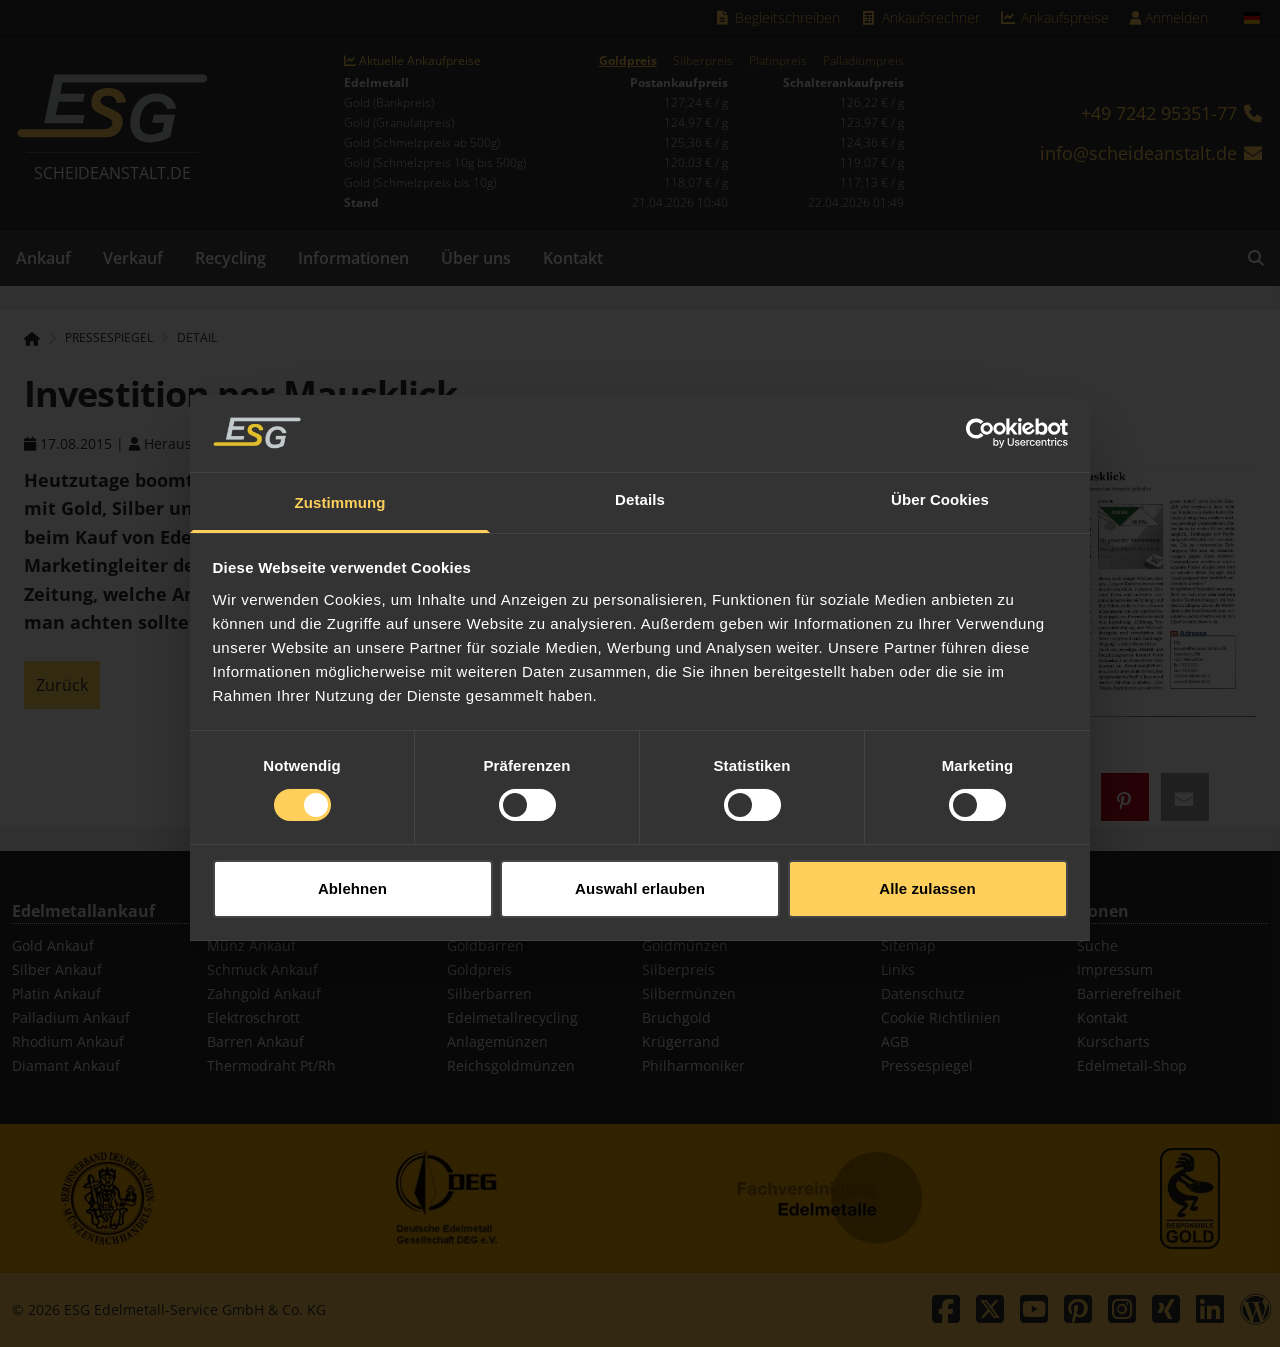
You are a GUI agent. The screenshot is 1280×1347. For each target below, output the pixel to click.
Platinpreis (778, 61)
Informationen (353, 258)
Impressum (1115, 969)
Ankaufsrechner (920, 17)
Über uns (476, 258)
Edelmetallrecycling (512, 1017)
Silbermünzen (689, 993)
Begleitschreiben (777, 17)
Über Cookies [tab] (940, 486)
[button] (1125, 797)
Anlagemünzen (497, 1041)
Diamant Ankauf (66, 1065)
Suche (1097, 945)
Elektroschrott (253, 1017)
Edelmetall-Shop (1132, 1065)
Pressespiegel (927, 1065)
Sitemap (908, 945)
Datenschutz (923, 993)
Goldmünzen (685, 945)
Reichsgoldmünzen (511, 1065)
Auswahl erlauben (640, 874)
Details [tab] (640, 486)
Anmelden (1168, 17)
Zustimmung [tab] (340, 489)
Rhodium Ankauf (68, 1041)
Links (898, 969)
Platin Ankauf (56, 993)
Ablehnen (352, 874)
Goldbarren (485, 945)
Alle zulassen (927, 874)
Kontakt (573, 258)
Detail (197, 338)
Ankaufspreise (1055, 17)
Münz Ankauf (251, 945)
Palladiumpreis (863, 61)
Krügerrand (681, 1041)
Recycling (230, 258)
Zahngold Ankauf (264, 993)
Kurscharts (1113, 1041)
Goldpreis (628, 61)
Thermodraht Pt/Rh (271, 1065)
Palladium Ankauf (71, 1017)
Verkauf (133, 258)
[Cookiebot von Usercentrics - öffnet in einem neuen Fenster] (980, 420)
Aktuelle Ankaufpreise (412, 61)
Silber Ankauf (57, 969)
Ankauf (43, 258)
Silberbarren (489, 993)
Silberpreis (703, 61)
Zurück (62, 685)
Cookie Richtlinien (941, 1017)
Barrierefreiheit (1129, 993)
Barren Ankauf (255, 1041)
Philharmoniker (693, 1065)
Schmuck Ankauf (262, 969)
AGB (895, 1041)
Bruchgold (676, 1017)
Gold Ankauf (53, 945)
